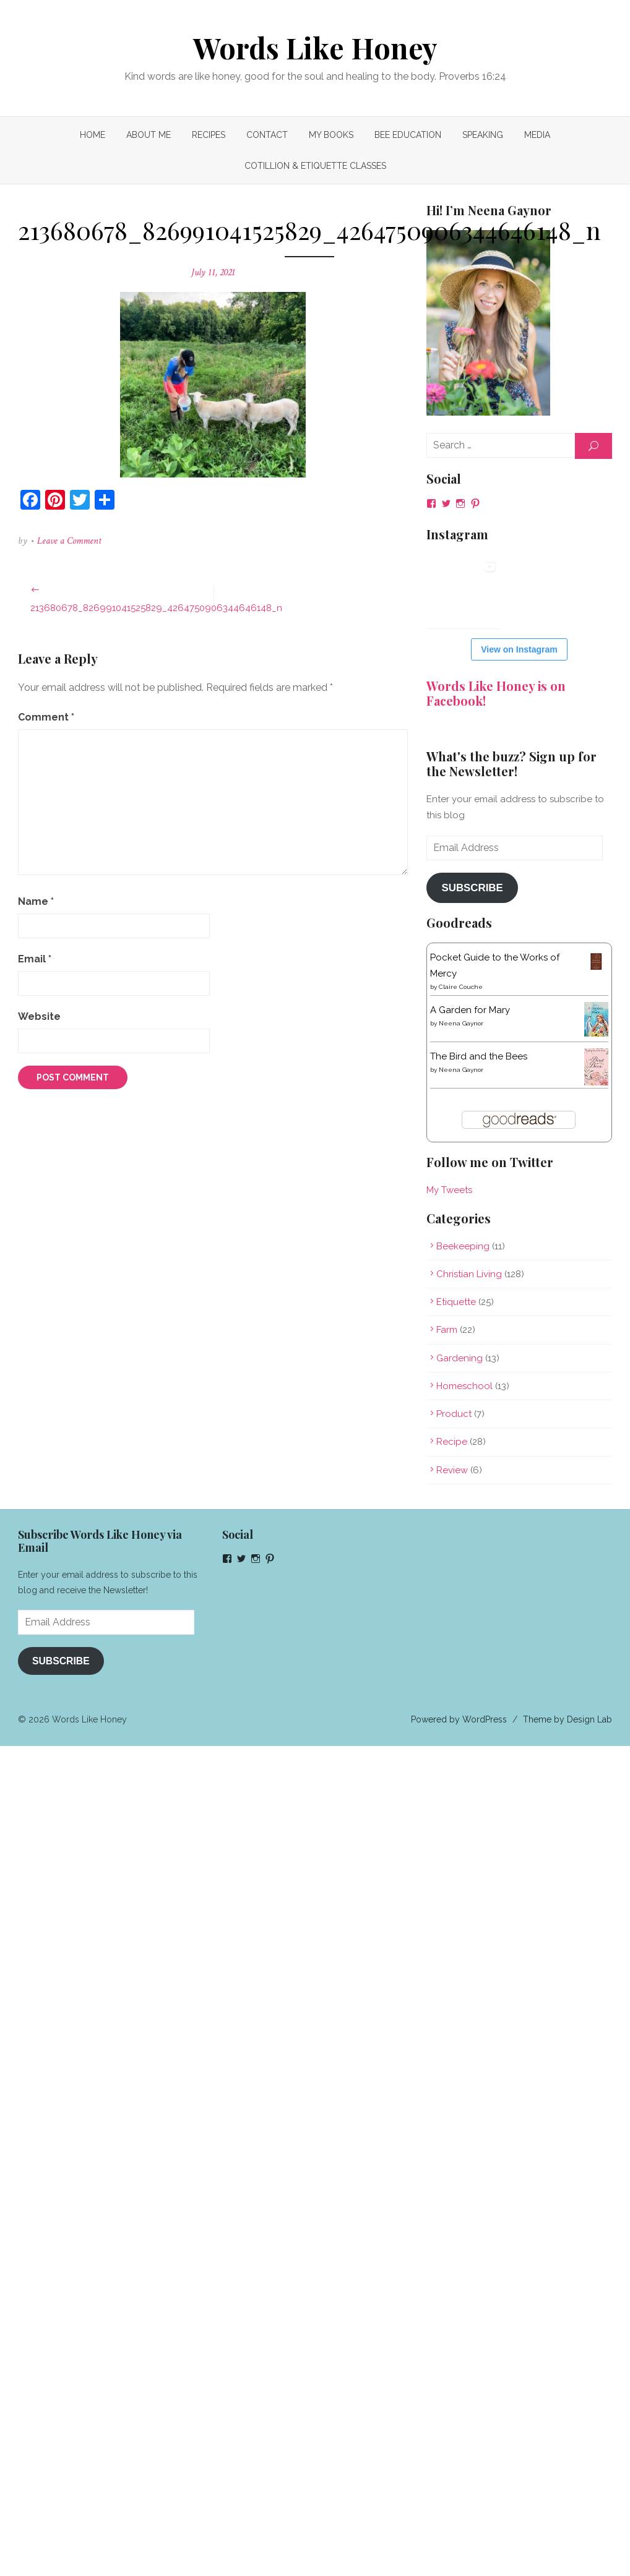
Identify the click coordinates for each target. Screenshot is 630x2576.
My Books (331, 135)
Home (92, 135)
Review (449, 1470)
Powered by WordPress (452, 1719)
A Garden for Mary (467, 1010)
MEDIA (537, 135)
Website (46, 1016)
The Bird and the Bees (476, 1056)
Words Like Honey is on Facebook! (493, 693)
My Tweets (447, 1190)
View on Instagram (515, 649)
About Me (148, 135)
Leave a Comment (76, 540)
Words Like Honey (314, 47)
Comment (53, 717)
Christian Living (466, 1274)
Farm (444, 1329)
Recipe (449, 1441)
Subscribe (469, 888)
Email (41, 959)
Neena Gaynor (458, 1023)
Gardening (457, 1358)
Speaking (482, 135)
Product (451, 1413)
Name (43, 901)
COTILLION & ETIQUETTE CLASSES (315, 166)
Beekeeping (460, 1246)
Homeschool (462, 1386)
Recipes (208, 135)
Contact (267, 135)
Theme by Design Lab (560, 1719)
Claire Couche (458, 986)
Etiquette (453, 1301)
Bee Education (407, 135)
